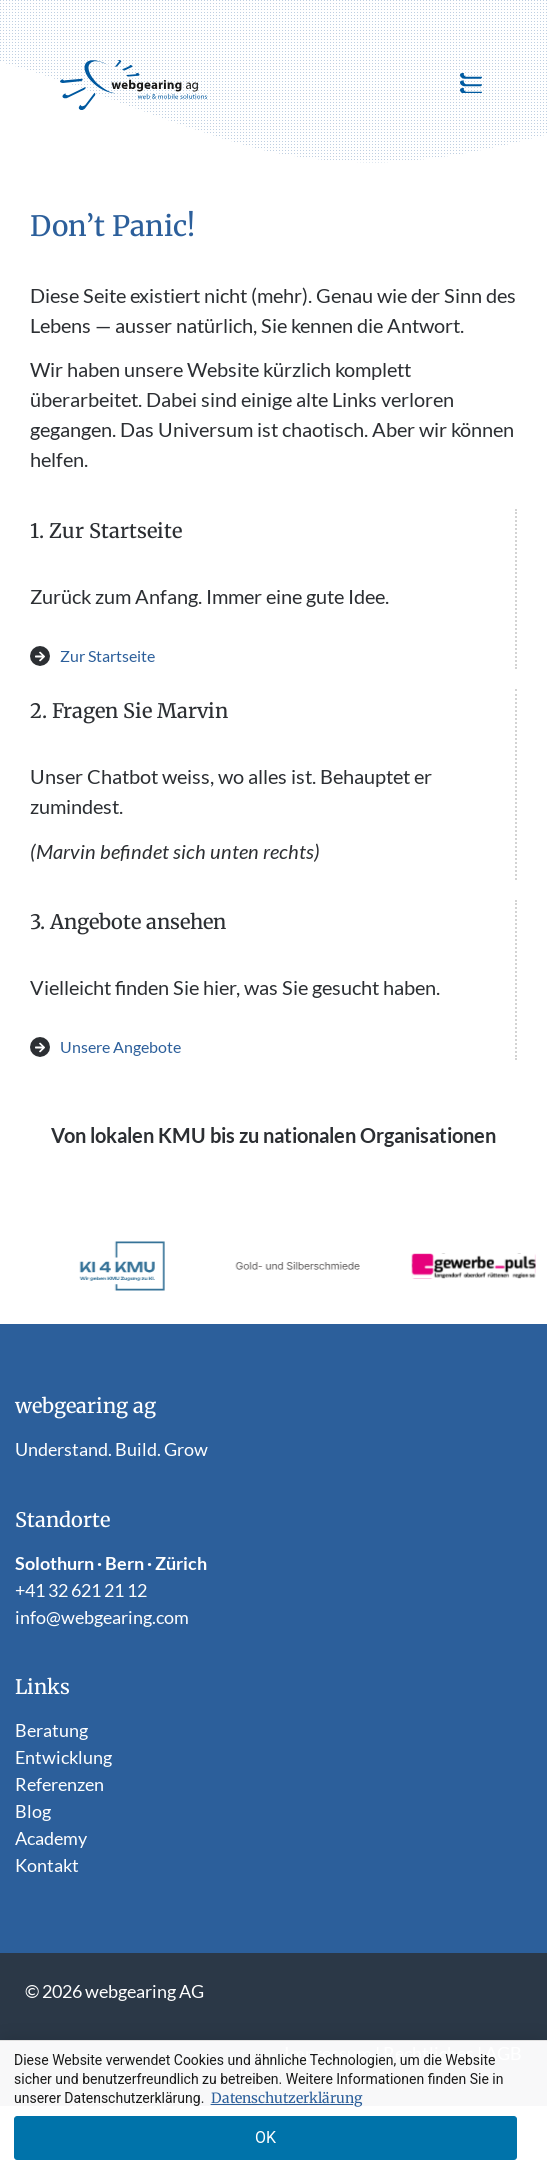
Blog (33, 1811)
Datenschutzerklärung (286, 2098)
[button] (470, 85)
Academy (51, 1838)
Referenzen (59, 1784)
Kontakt (47, 1865)
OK (265, 2137)
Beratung (51, 1730)
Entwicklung (63, 1757)
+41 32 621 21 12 (81, 1590)
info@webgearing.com (102, 1617)
